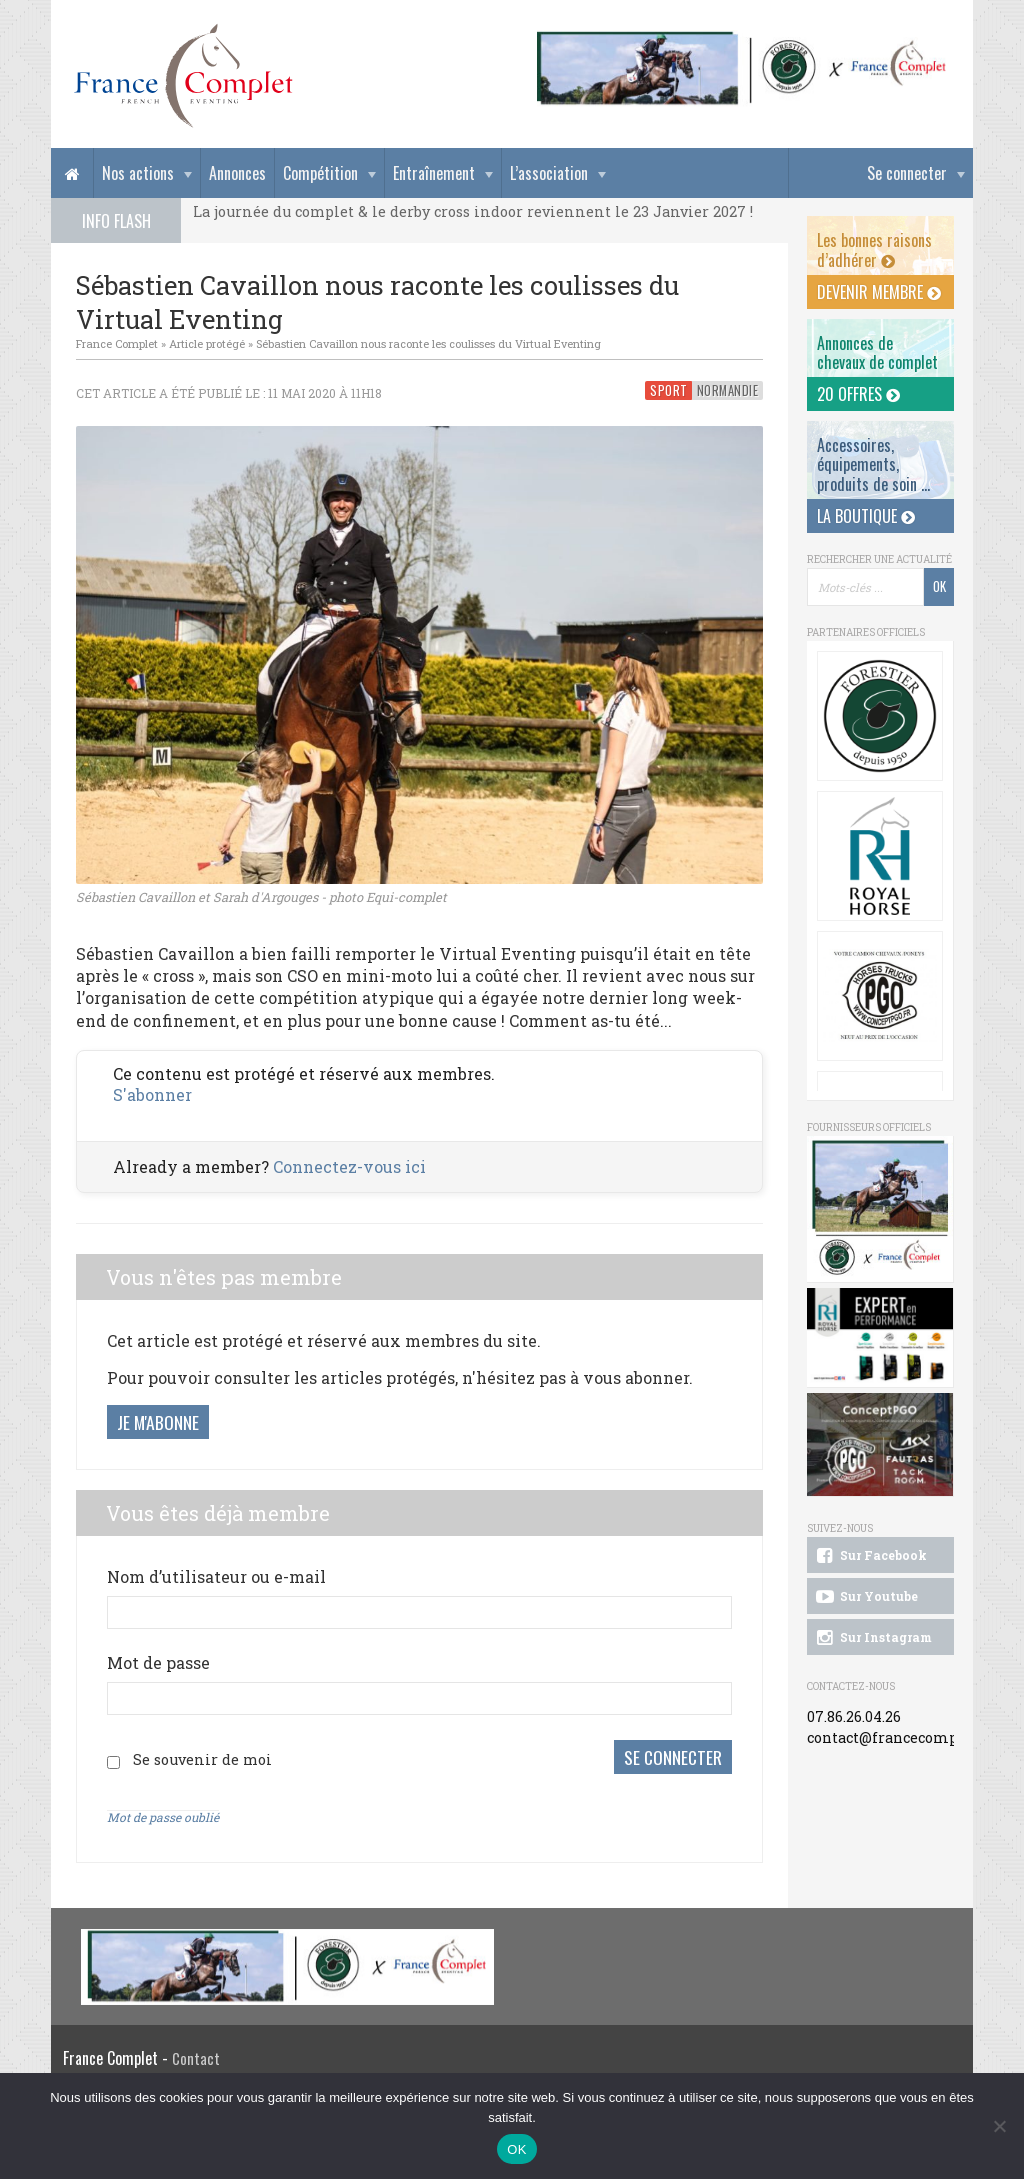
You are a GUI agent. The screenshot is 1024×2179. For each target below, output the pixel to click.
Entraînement (434, 173)
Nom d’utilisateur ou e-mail (216, 1576)
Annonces (237, 173)
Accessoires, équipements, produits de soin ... (873, 464)
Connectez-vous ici (349, 1166)
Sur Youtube (865, 1597)
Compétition (320, 173)
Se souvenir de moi (202, 1757)
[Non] (999, 2126)
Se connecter (907, 173)
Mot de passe (158, 1662)
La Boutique (866, 516)
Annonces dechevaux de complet (877, 352)
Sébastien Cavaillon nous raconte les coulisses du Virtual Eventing (428, 343)
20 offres (858, 394)
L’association (549, 173)
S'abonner (152, 1094)
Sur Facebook (870, 1556)
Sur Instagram (872, 1638)
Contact (196, 2054)
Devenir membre (879, 292)
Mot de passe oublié (163, 1813)
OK (516, 2149)
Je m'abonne (158, 1422)
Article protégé (207, 343)
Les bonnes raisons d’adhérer (874, 249)
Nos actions (138, 173)
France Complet (117, 343)
